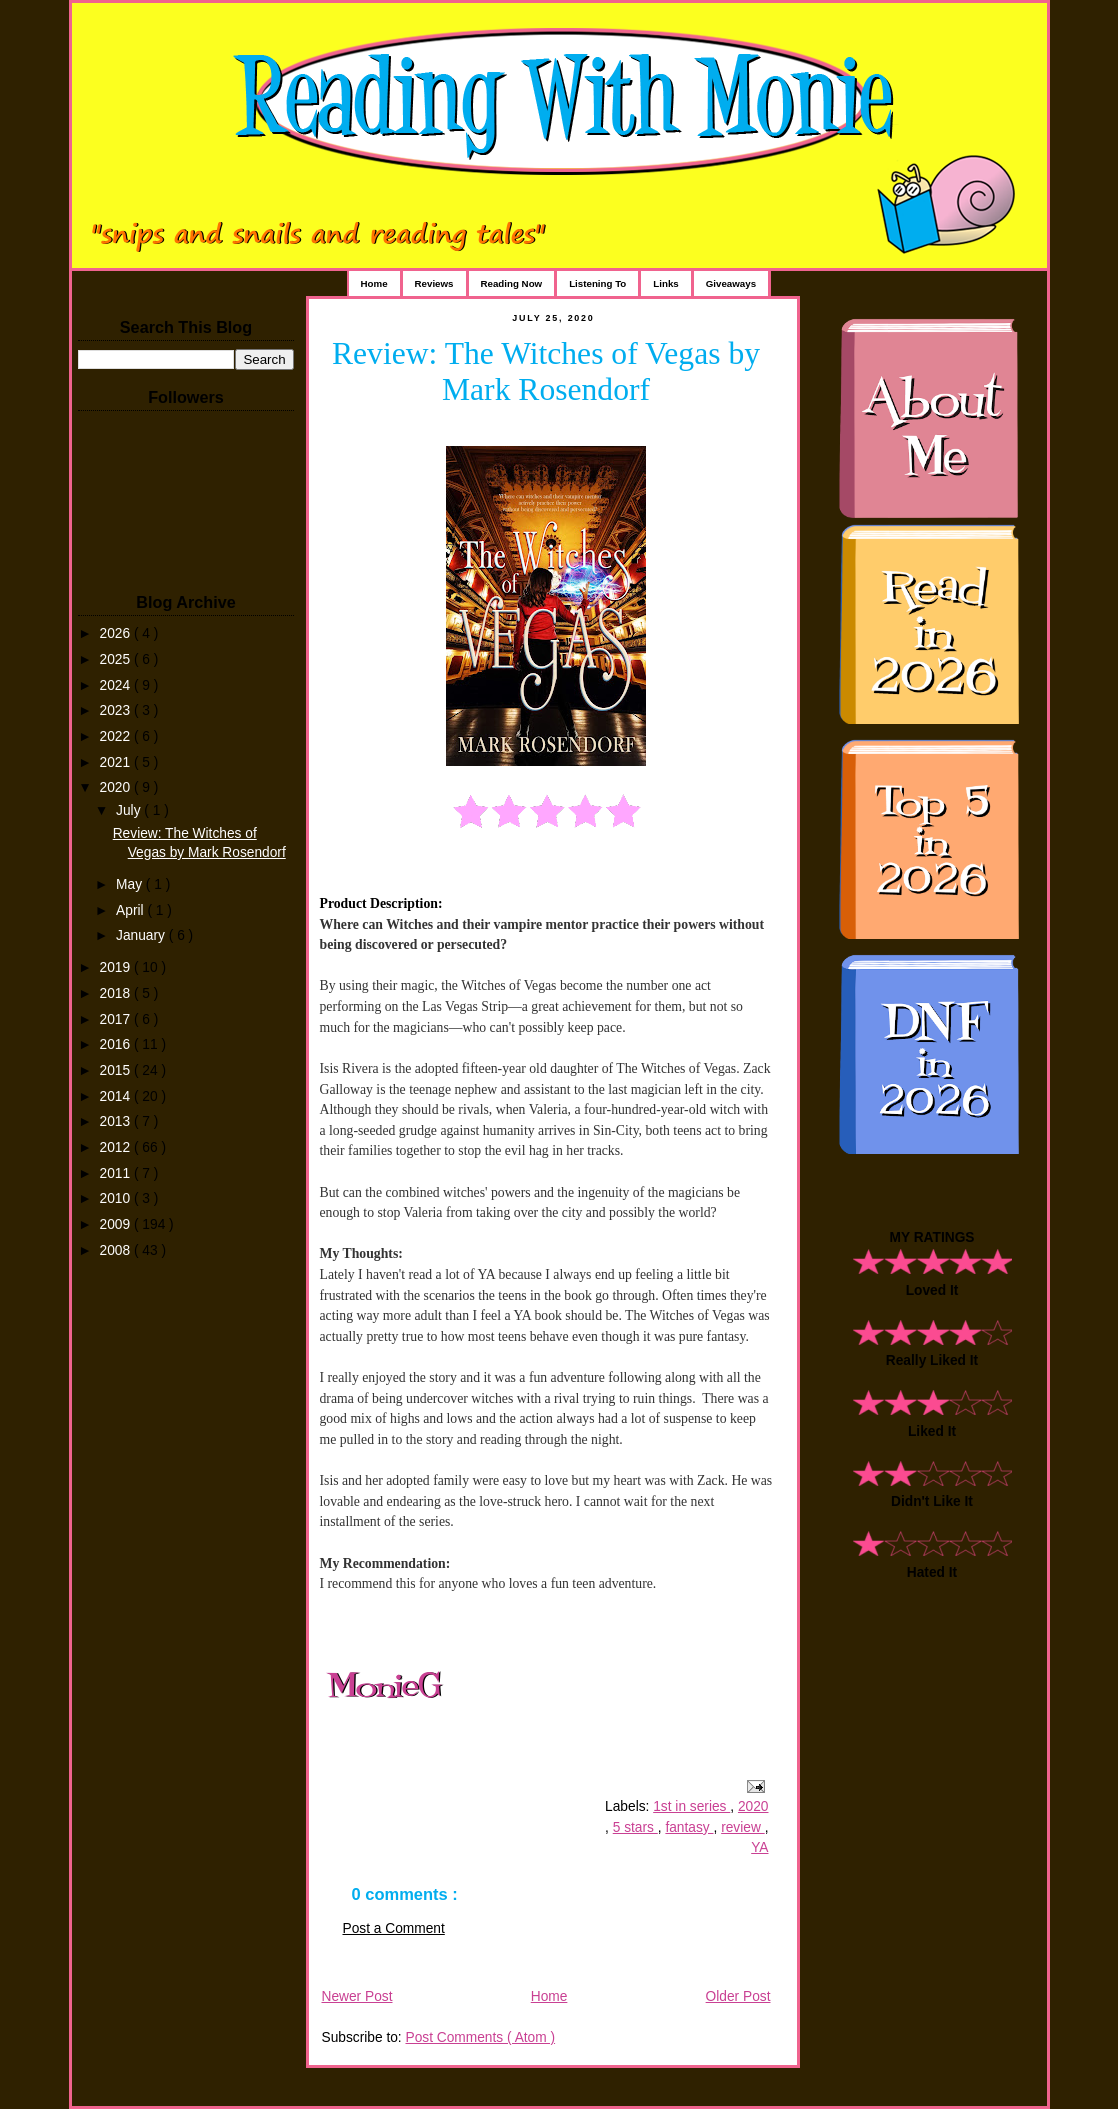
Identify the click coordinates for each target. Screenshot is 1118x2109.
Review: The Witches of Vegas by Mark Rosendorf (546, 371)
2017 (117, 1019)
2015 (117, 1070)
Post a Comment (394, 1928)
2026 (117, 633)
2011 (117, 1173)
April (131, 910)
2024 (117, 685)
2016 (117, 1044)
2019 (117, 967)
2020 (117, 787)
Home (374, 283)
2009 (117, 1224)
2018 (117, 993)
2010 (117, 1198)
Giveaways (731, 283)
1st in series (691, 1806)
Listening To (597, 283)
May (131, 884)
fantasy (689, 1827)
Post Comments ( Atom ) (480, 2037)
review (743, 1827)
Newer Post (357, 1996)
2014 (117, 1096)
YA (759, 1847)
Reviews (434, 283)
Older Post (738, 1996)
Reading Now (512, 283)
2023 (117, 710)
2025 (117, 659)
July (130, 810)
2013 (117, 1121)
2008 (117, 1250)
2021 (117, 762)
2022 (117, 736)
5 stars (635, 1827)
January (142, 935)
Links (665, 283)
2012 (117, 1147)
